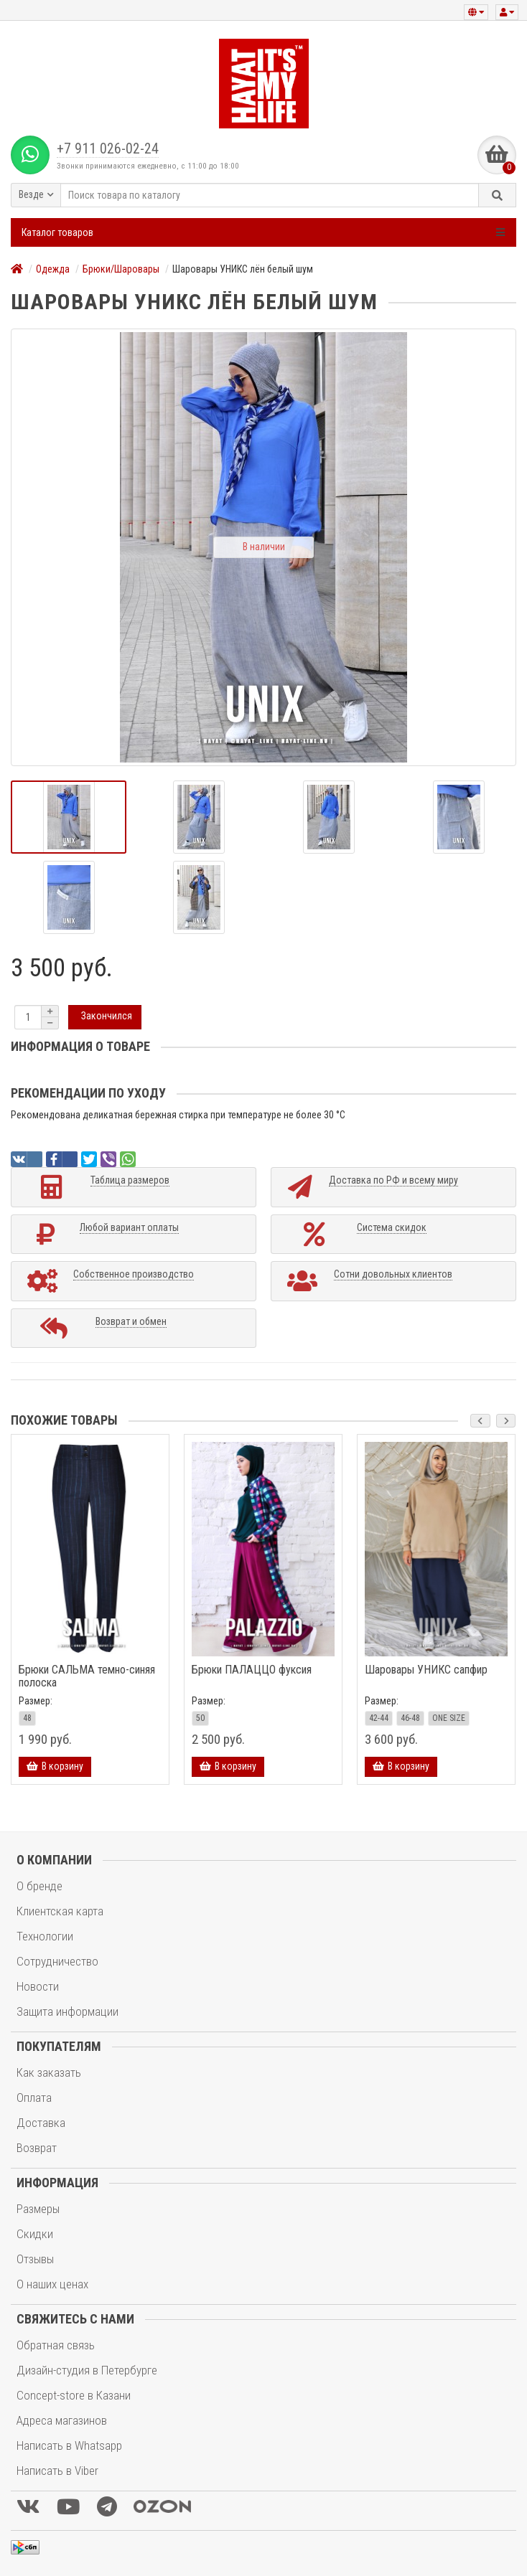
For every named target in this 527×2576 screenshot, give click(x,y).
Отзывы (35, 2259)
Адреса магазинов (62, 2420)
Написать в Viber (57, 2470)
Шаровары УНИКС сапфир (426, 1670)
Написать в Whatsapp (69, 2445)
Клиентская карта (60, 1911)
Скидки (35, 2234)
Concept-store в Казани (74, 2395)
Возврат (37, 2148)
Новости (38, 1986)
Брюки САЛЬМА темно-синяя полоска (87, 1676)
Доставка (41, 2122)
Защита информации (67, 2011)
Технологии (45, 1936)
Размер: (35, 1701)
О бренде (39, 1886)
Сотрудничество (57, 1961)
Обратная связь (56, 2345)
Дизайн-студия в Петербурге (87, 2370)
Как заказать (49, 2072)
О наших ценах (52, 2284)
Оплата (34, 2097)
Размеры (38, 2209)
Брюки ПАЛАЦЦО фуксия (252, 1670)
